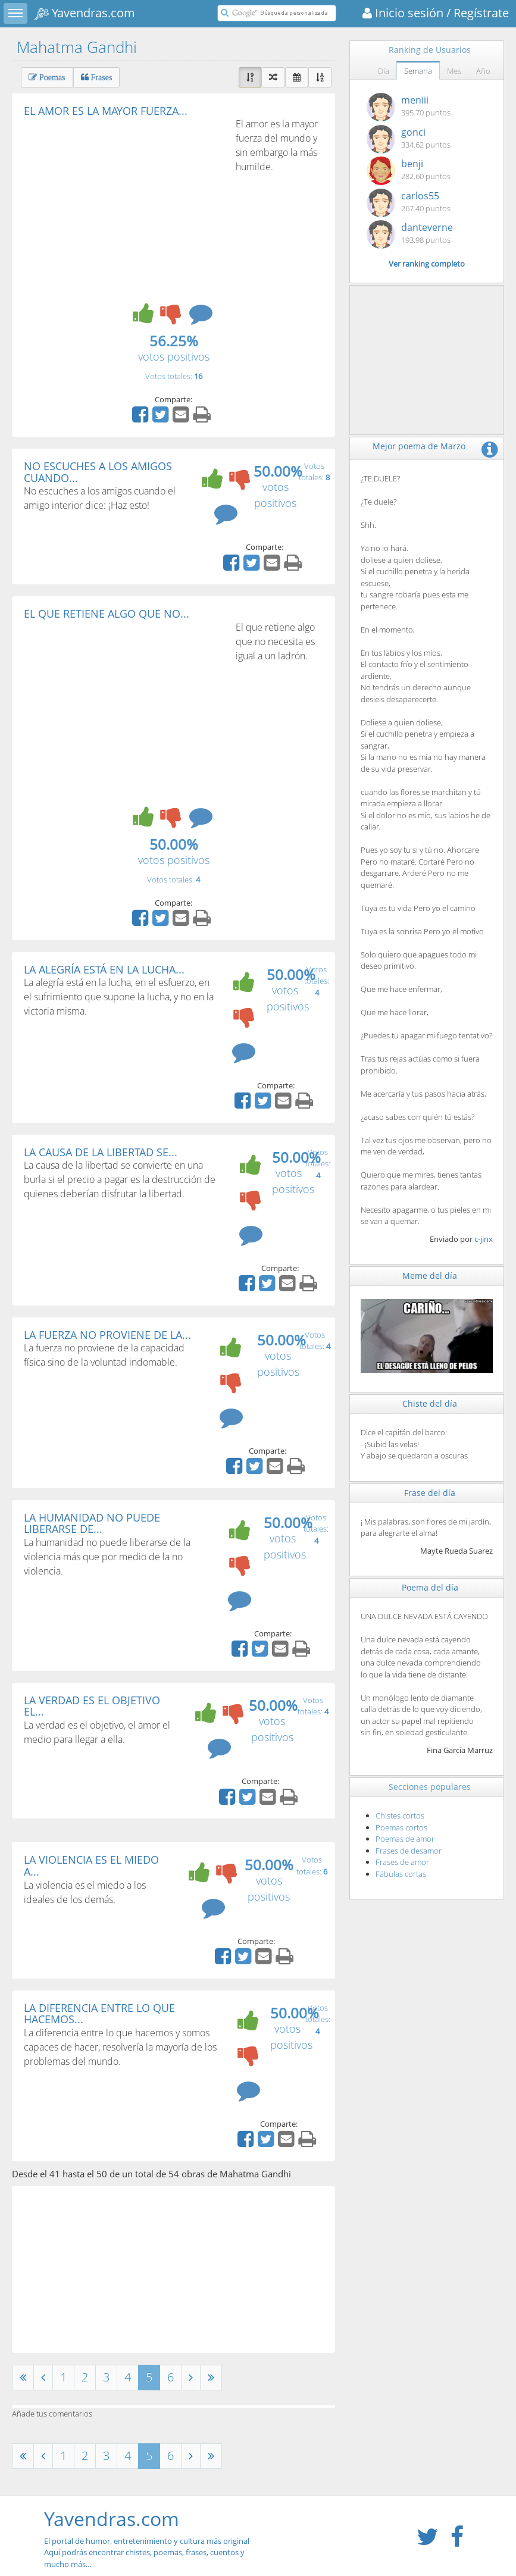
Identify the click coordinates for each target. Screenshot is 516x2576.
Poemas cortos (401, 1827)
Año (483, 70)
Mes (454, 70)
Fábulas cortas (401, 1873)
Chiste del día (429, 1403)
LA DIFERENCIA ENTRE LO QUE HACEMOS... (99, 2014)
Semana (418, 70)
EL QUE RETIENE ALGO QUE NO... (106, 613)
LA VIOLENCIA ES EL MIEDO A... (91, 1865)
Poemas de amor (405, 1838)
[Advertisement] (124, 206)
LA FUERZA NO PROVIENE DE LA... (107, 1335)
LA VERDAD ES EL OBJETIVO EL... (92, 1706)
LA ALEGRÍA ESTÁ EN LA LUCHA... (104, 969)
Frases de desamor (409, 1850)
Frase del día (429, 1492)
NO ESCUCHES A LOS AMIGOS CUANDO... (98, 472)
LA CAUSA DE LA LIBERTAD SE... (100, 1152)
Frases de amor (402, 1862)
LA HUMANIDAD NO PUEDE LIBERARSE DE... (92, 1523)
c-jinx (483, 1239)
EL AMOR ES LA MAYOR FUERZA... (105, 111)
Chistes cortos (400, 1815)
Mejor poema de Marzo (419, 446)
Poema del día (430, 1587)
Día (383, 70)
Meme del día (429, 1275)
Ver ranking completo (427, 263)
